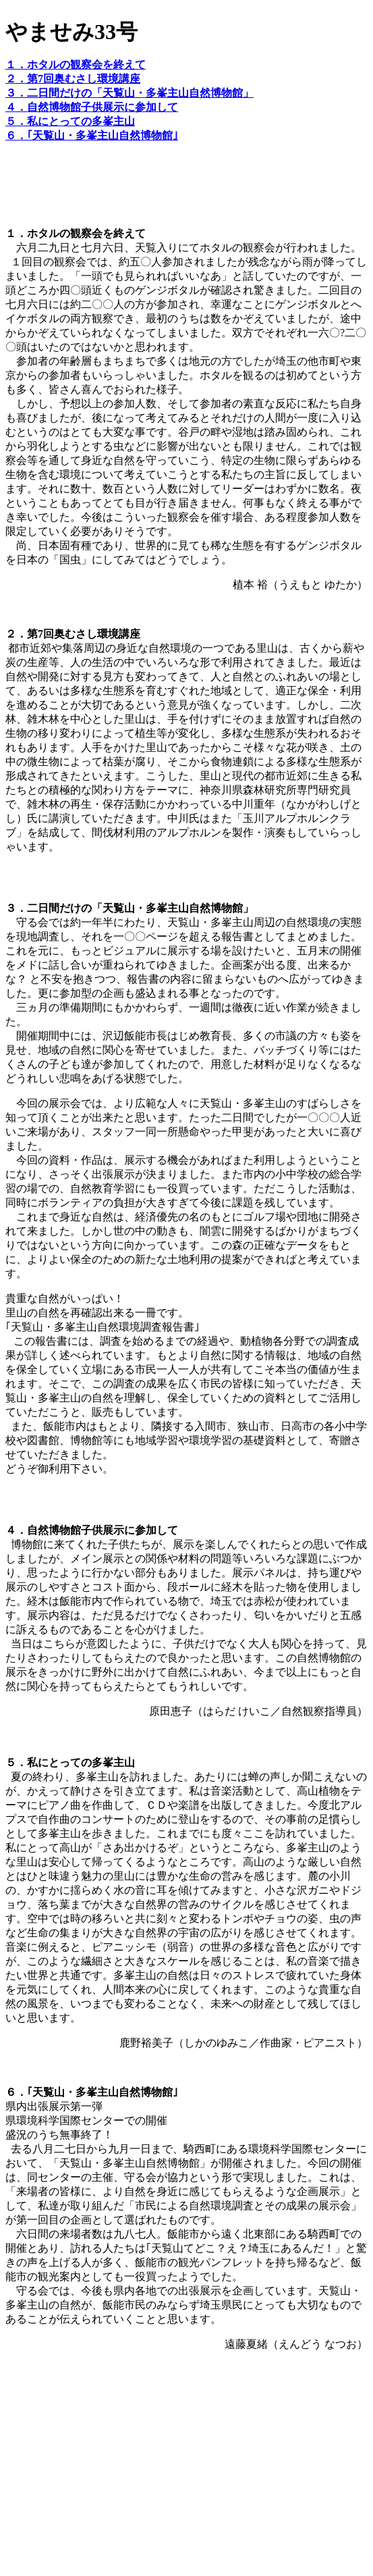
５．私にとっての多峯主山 (70, 121)
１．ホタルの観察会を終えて (75, 64)
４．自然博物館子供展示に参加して (91, 107)
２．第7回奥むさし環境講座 (72, 78)
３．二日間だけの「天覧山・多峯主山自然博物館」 (129, 93)
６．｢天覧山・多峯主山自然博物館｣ (91, 135)
